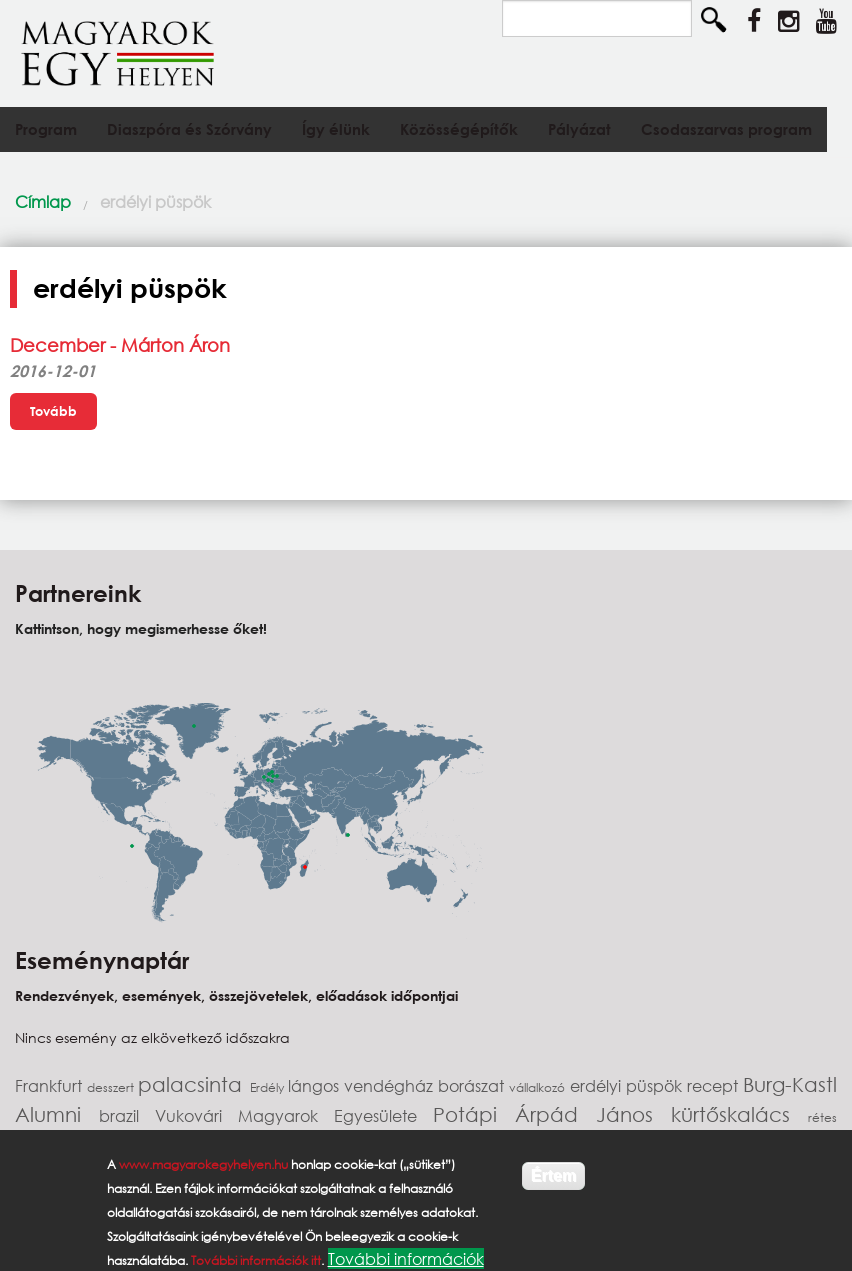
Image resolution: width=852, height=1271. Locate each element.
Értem (553, 1175)
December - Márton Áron (120, 345)
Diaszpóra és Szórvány (189, 129)
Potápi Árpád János (552, 1114)
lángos (316, 1085)
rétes (822, 1117)
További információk (406, 1258)
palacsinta (193, 1084)
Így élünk (336, 129)
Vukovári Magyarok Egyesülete (294, 1115)
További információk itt (256, 1260)
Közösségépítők (459, 129)
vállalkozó (539, 1087)
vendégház (391, 1085)
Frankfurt (51, 1085)
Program (46, 129)
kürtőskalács (739, 1114)
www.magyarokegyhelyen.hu (203, 1164)
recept (715, 1085)
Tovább (53, 411)
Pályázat (579, 129)
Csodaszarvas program (726, 129)
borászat (473, 1085)
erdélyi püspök (155, 201)
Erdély (269, 1087)
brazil (127, 1115)
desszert (112, 1087)
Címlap (43, 201)
